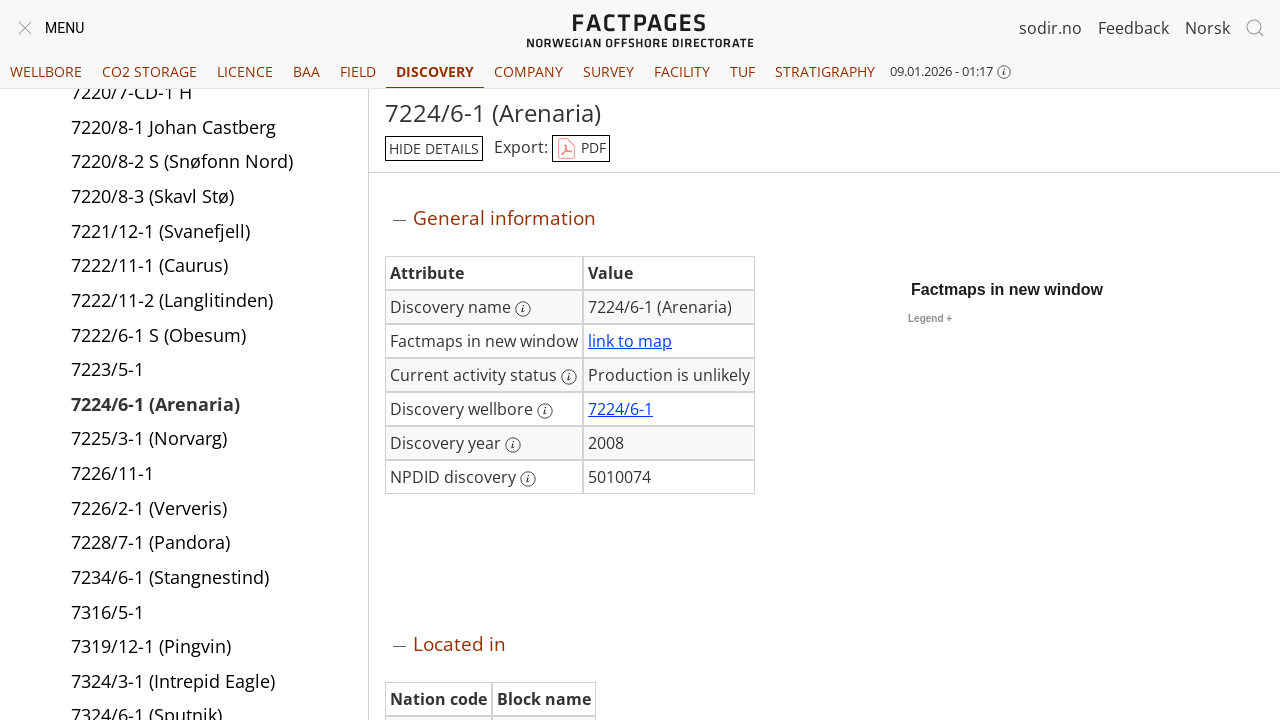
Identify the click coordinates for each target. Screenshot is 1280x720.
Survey (608, 71)
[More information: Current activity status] (569, 377)
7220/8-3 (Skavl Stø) (152, 199)
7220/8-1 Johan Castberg (173, 130)
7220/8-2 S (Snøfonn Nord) (182, 164)
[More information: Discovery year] (513, 445)
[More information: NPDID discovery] (528, 479)
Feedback (1133, 28)
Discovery (435, 71)
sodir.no (1050, 28)
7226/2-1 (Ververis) (149, 511)
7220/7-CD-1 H (131, 95)
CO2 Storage (149, 71)
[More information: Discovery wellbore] (545, 411)
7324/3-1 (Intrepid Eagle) (173, 684)
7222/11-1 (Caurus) (149, 268)
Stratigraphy (825, 71)
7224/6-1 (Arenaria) (155, 407)
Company (528, 71)
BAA (306, 71)
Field (358, 71)
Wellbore (46, 71)
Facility (682, 71)
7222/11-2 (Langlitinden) (172, 303)
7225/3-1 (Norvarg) (149, 441)
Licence (245, 71)
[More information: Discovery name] (523, 309)
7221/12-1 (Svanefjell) (160, 234)
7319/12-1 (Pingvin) (151, 649)
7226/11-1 (112, 476)
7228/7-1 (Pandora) (150, 545)
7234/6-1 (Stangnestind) (170, 580)
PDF (581, 149)
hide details (434, 148)
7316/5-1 (107, 615)
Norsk (1207, 28)
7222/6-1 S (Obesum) (158, 338)
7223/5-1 (107, 372)
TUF (742, 71)
